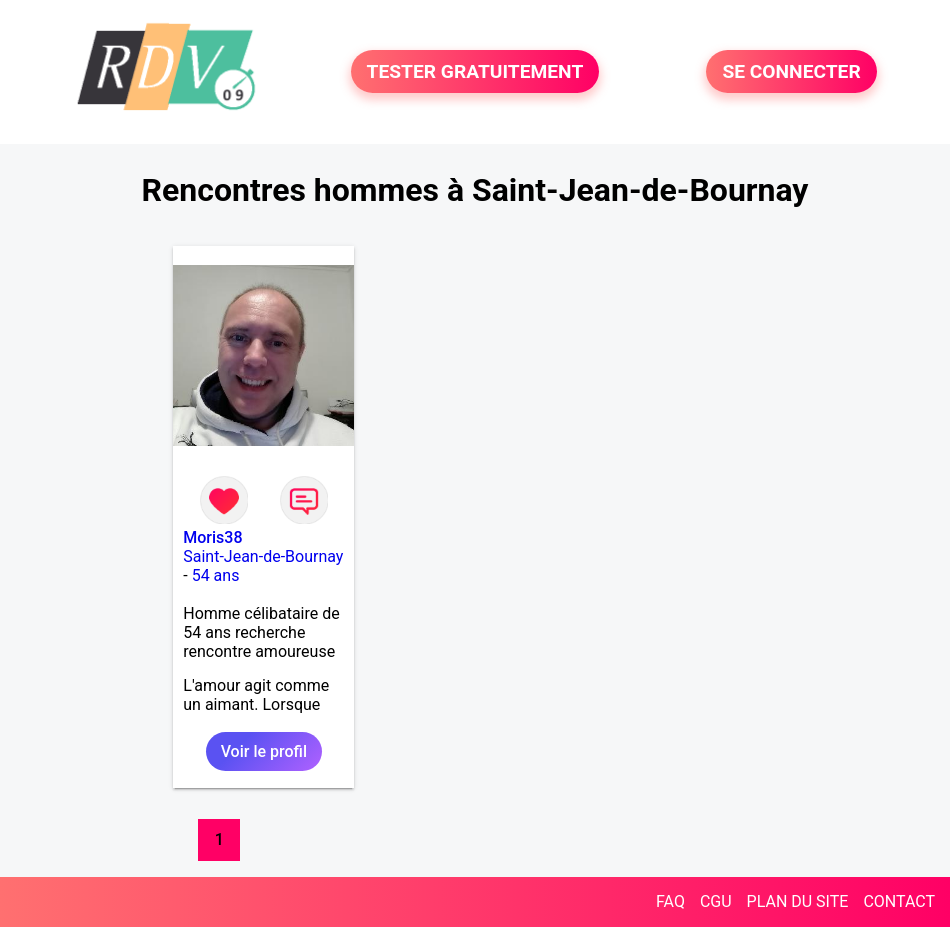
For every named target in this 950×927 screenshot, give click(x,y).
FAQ (670, 901)
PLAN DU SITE (798, 901)
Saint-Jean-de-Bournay (263, 556)
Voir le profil (264, 751)
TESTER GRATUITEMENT (475, 71)
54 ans (216, 575)
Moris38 (212, 537)
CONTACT (899, 901)
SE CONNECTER (791, 71)
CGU (716, 901)
